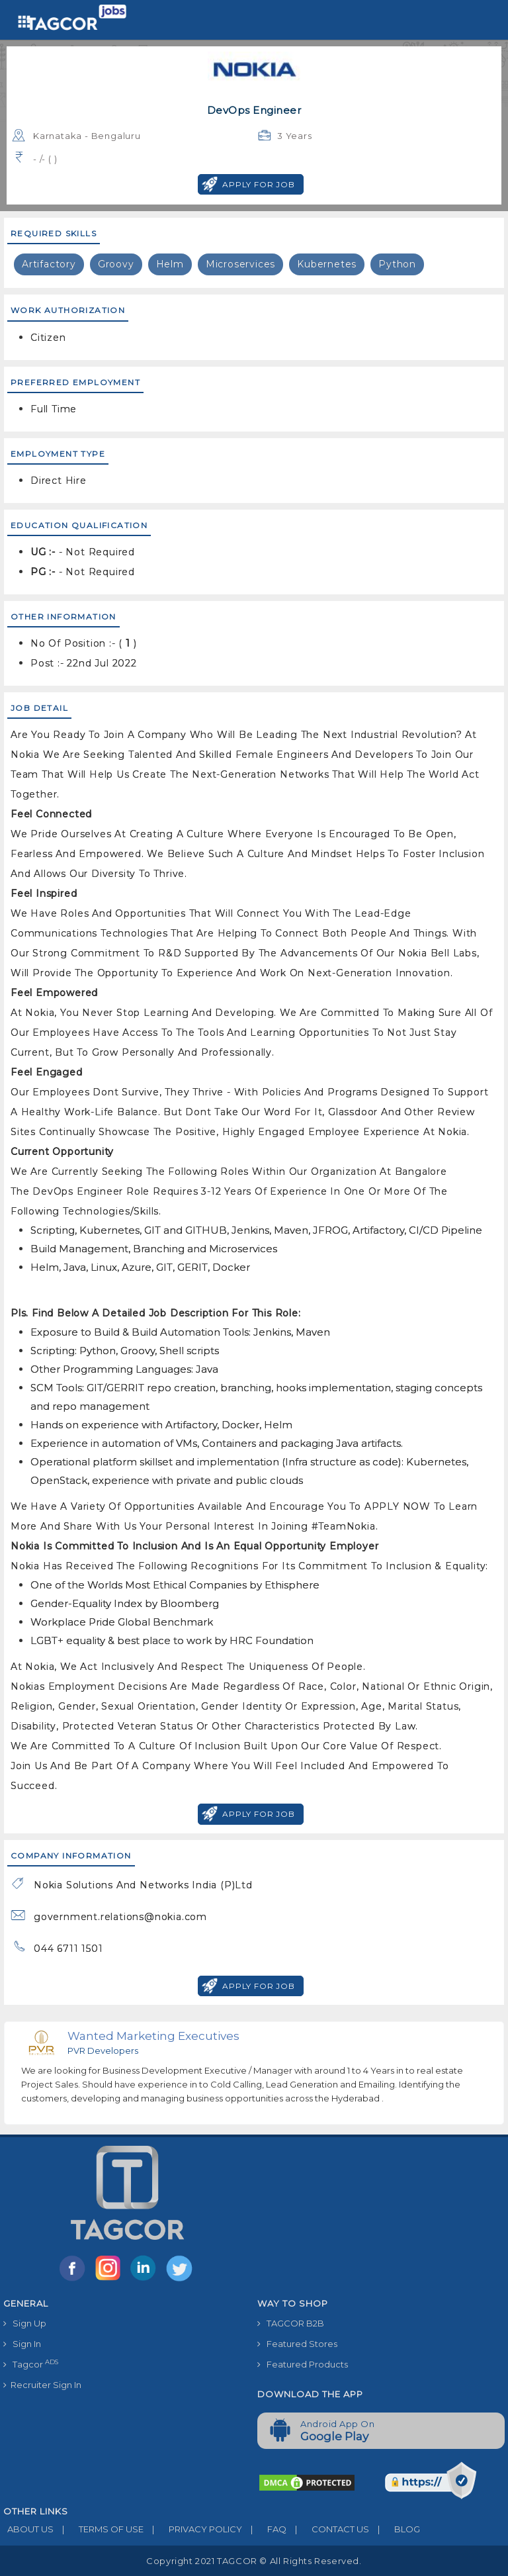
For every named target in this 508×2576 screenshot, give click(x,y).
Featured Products (302, 2364)
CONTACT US (327, 2529)
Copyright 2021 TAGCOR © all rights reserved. (253, 2560)
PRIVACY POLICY (193, 2529)
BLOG (394, 2529)
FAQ (264, 2529)
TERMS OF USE (99, 2529)
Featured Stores (297, 2343)
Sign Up (24, 2323)
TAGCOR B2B (290, 2323)
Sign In (22, 2343)
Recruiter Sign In (42, 2384)
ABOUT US (28, 2529)
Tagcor (30, 2363)
